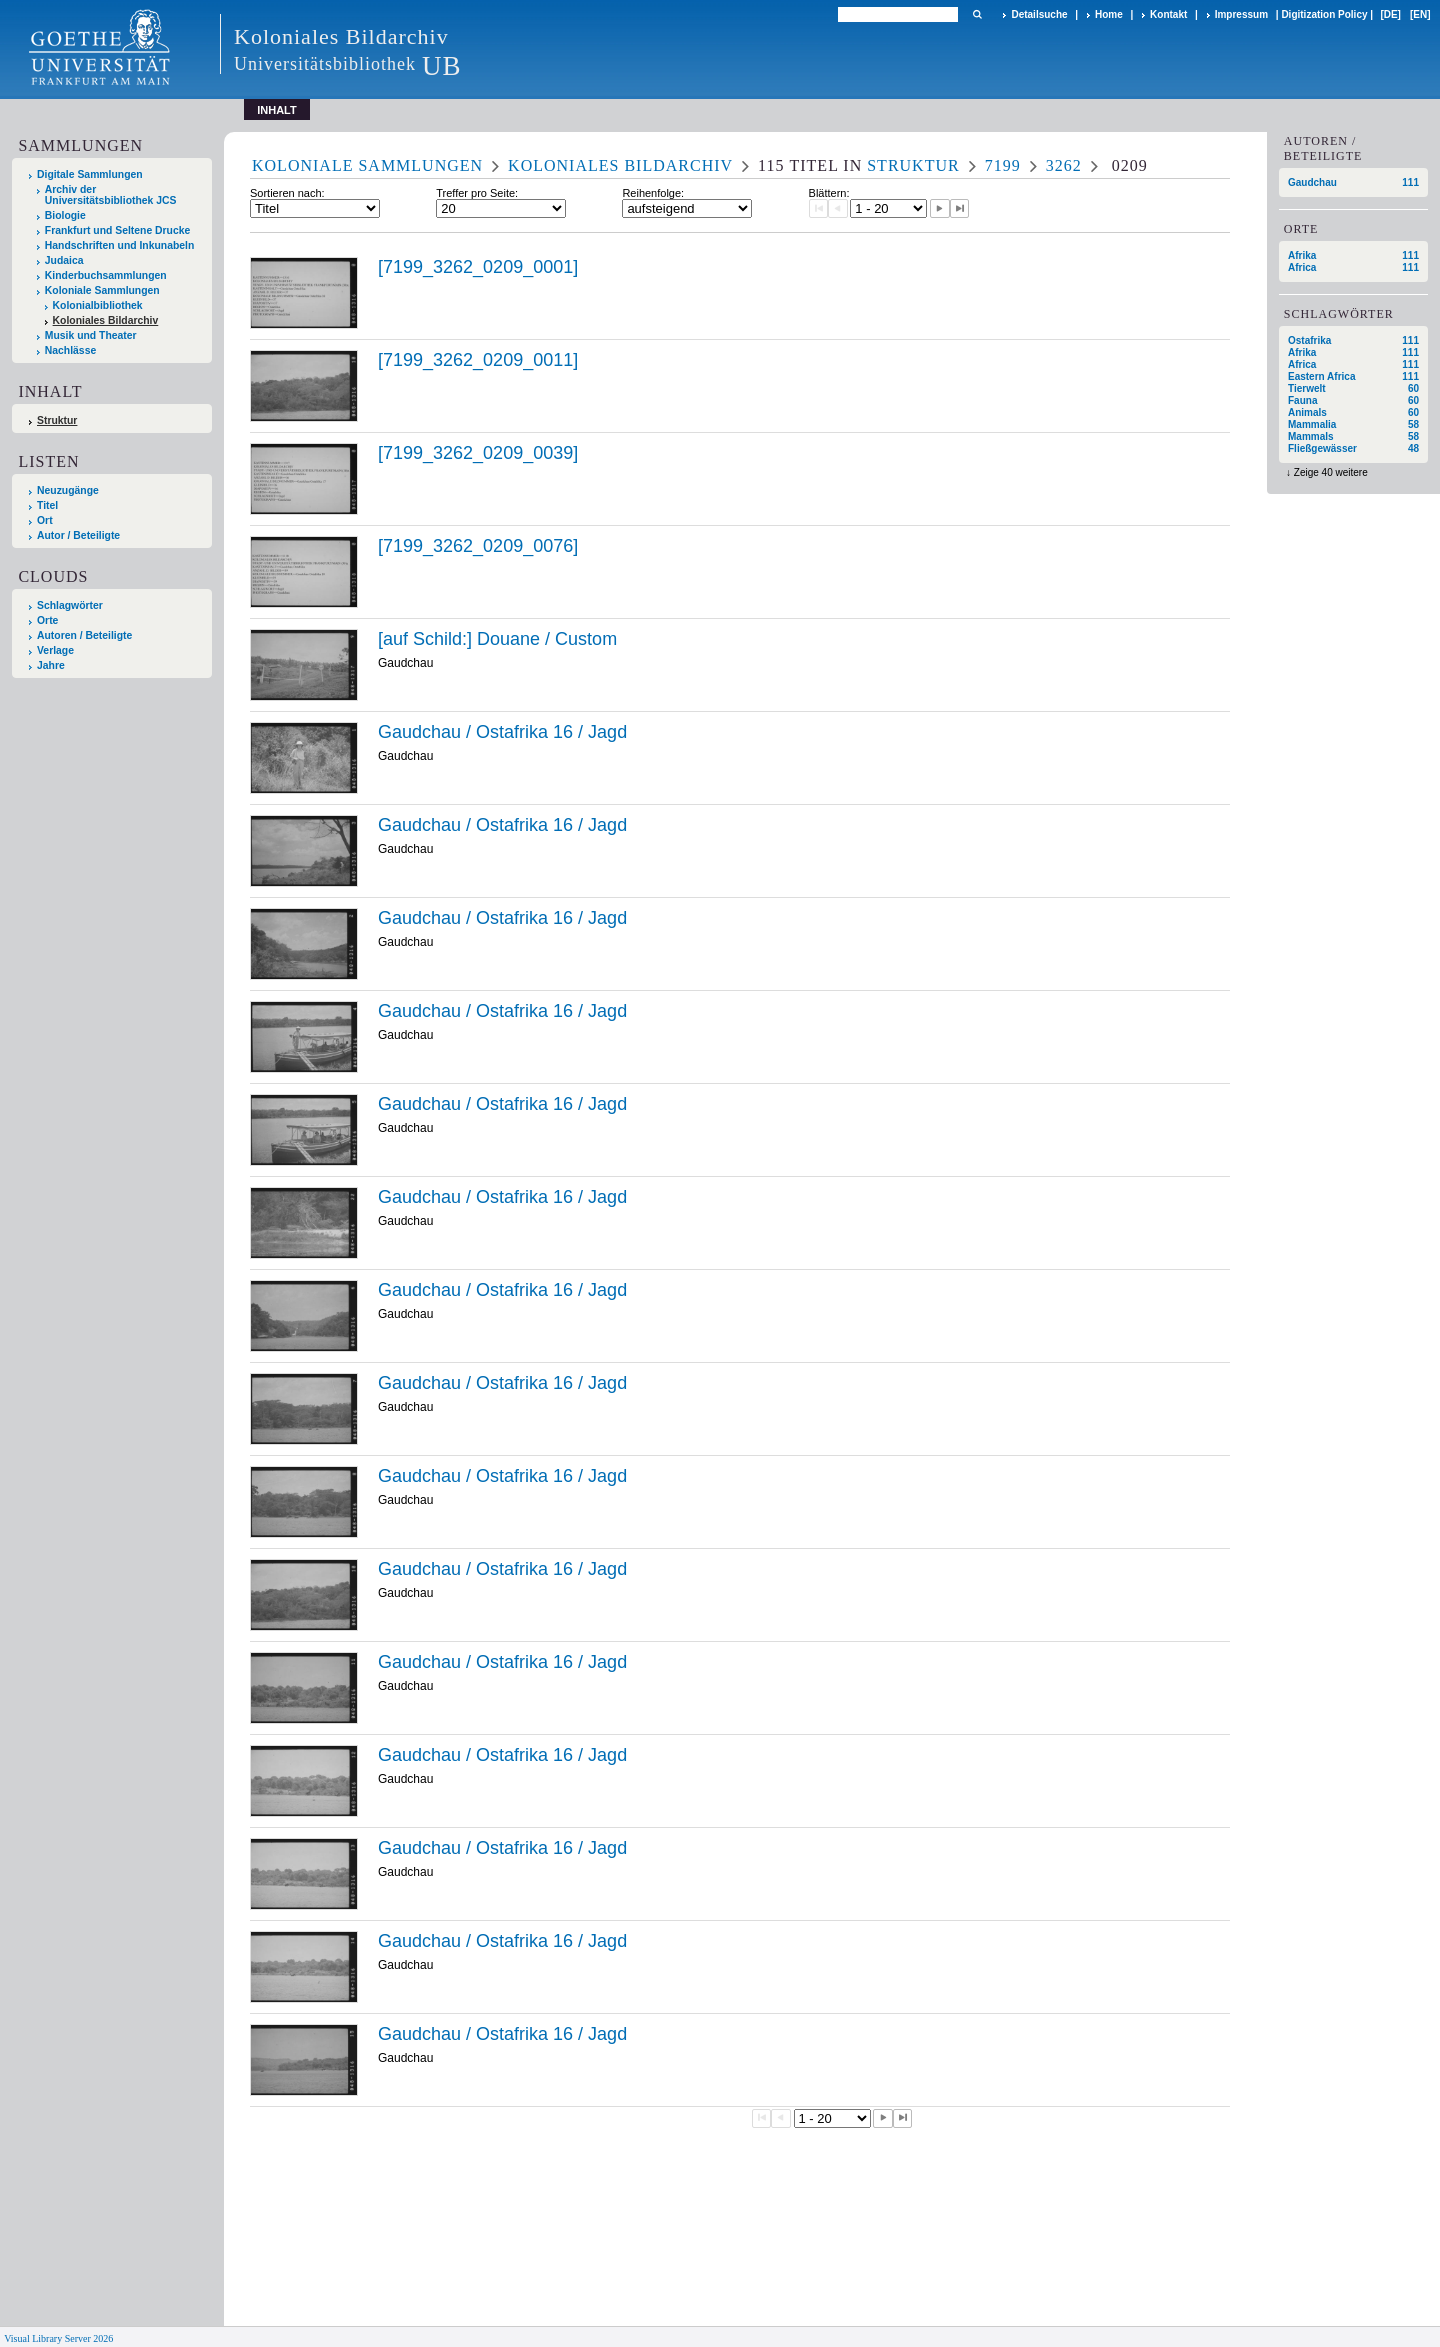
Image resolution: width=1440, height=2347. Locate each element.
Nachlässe (70, 350)
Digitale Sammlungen (90, 174)
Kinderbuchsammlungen (106, 275)
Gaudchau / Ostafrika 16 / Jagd (502, 732)
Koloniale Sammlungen (102, 290)
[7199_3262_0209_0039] (478, 453)
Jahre (51, 665)
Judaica (64, 260)
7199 (1003, 165)
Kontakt (1168, 14)
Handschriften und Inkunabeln (120, 245)
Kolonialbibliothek (98, 305)
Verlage (55, 650)
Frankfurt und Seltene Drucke (118, 230)
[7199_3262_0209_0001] (478, 267)
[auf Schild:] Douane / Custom (497, 639)
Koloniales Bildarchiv (106, 320)
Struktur (57, 420)
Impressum (1241, 14)
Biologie (65, 215)
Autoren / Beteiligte (84, 635)
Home (1109, 14)
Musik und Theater (91, 335)
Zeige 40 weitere (1331, 472)
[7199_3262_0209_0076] (478, 546)
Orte (47, 620)
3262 (1064, 165)
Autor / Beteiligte (78, 535)
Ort (45, 520)
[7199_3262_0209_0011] (478, 360)
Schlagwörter (70, 605)
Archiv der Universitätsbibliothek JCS (111, 195)
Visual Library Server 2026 (58, 2338)
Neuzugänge (68, 490)
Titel (47, 505)
